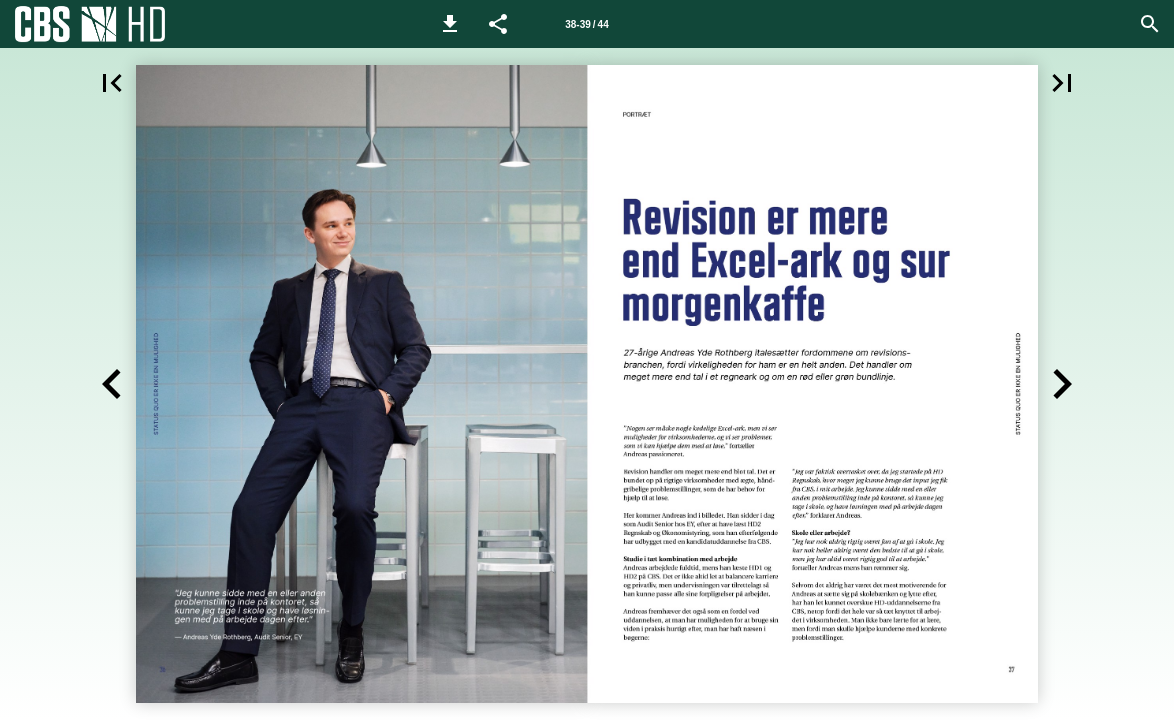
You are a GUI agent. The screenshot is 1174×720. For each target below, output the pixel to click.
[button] (450, 24)
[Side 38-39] (587, 24)
